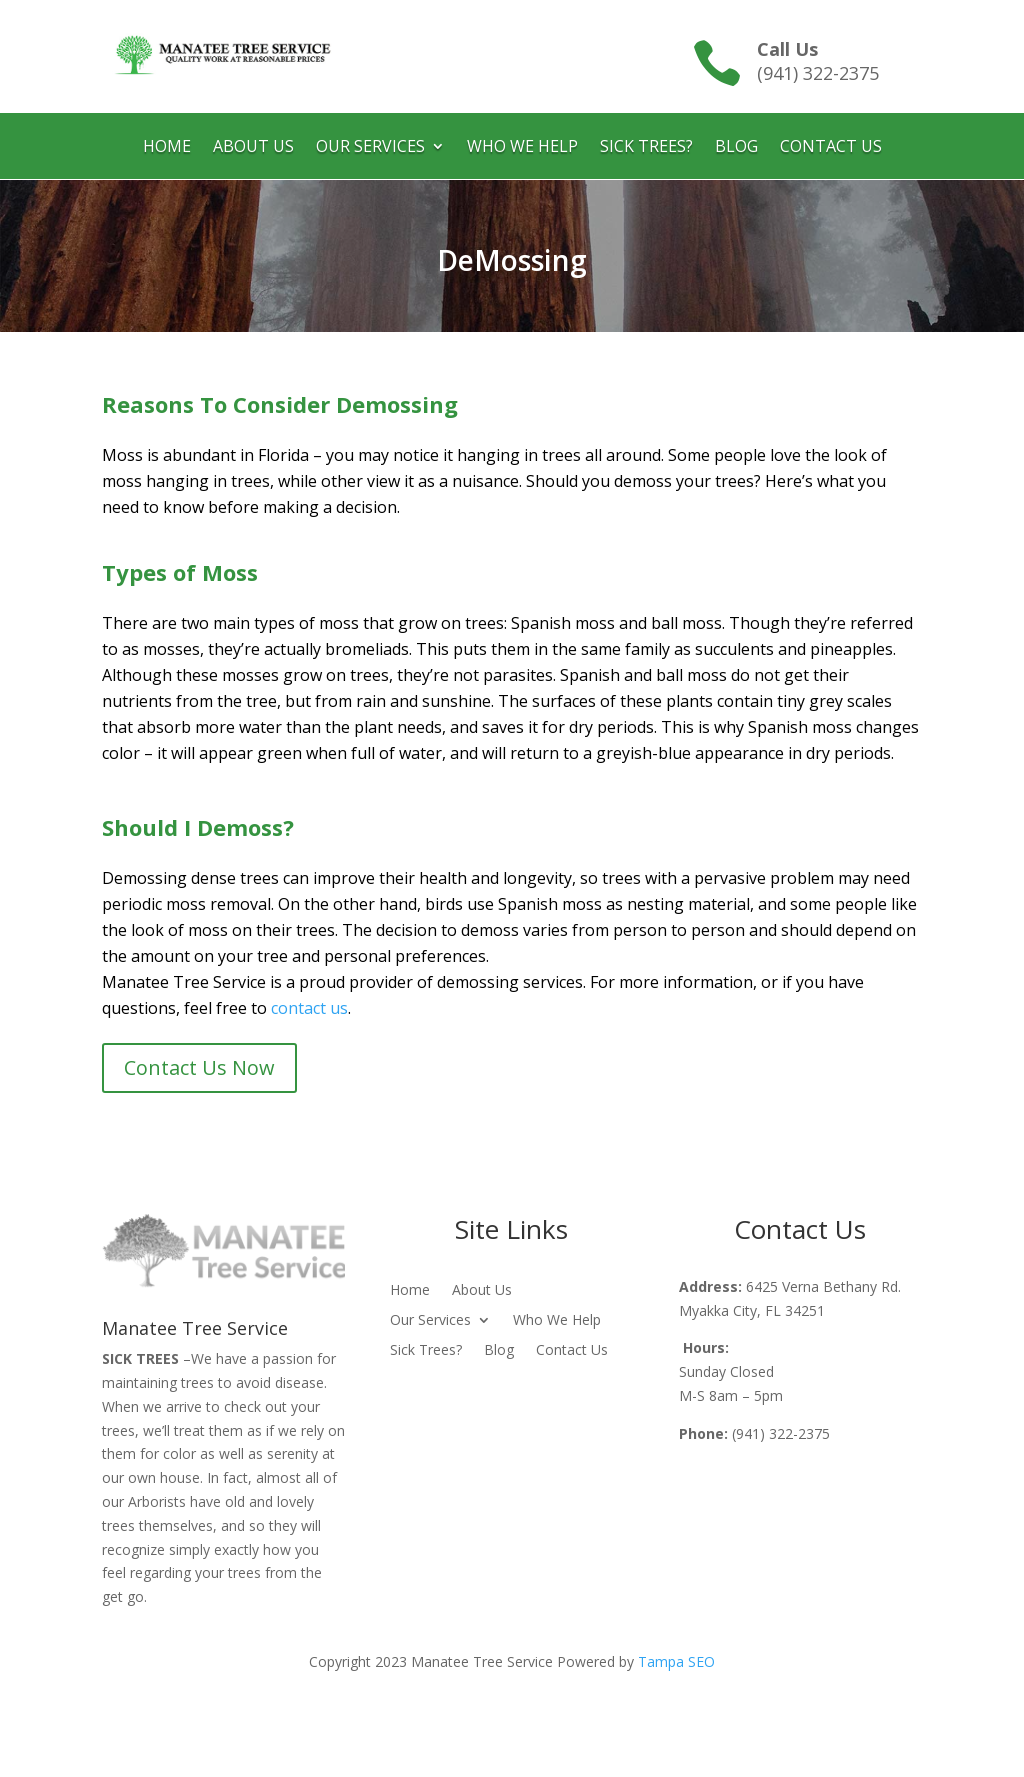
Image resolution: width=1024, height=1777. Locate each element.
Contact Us (831, 148)
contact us (309, 1008)
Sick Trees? (646, 148)
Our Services (370, 148)
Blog (736, 148)
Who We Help (522, 148)
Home (167, 148)
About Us (253, 148)
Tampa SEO (676, 1661)
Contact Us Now (199, 1067)
